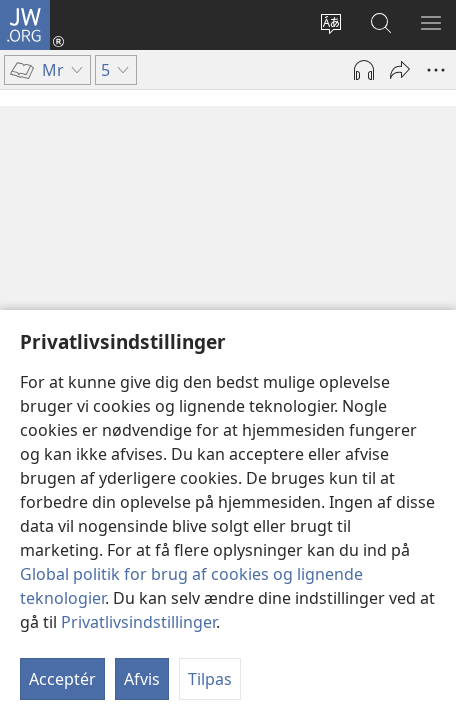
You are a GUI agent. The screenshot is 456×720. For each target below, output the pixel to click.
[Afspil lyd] (364, 70)
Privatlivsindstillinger (138, 622)
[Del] (400, 70)
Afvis (142, 679)
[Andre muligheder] (436, 70)
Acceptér (62, 679)
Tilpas (210, 679)
